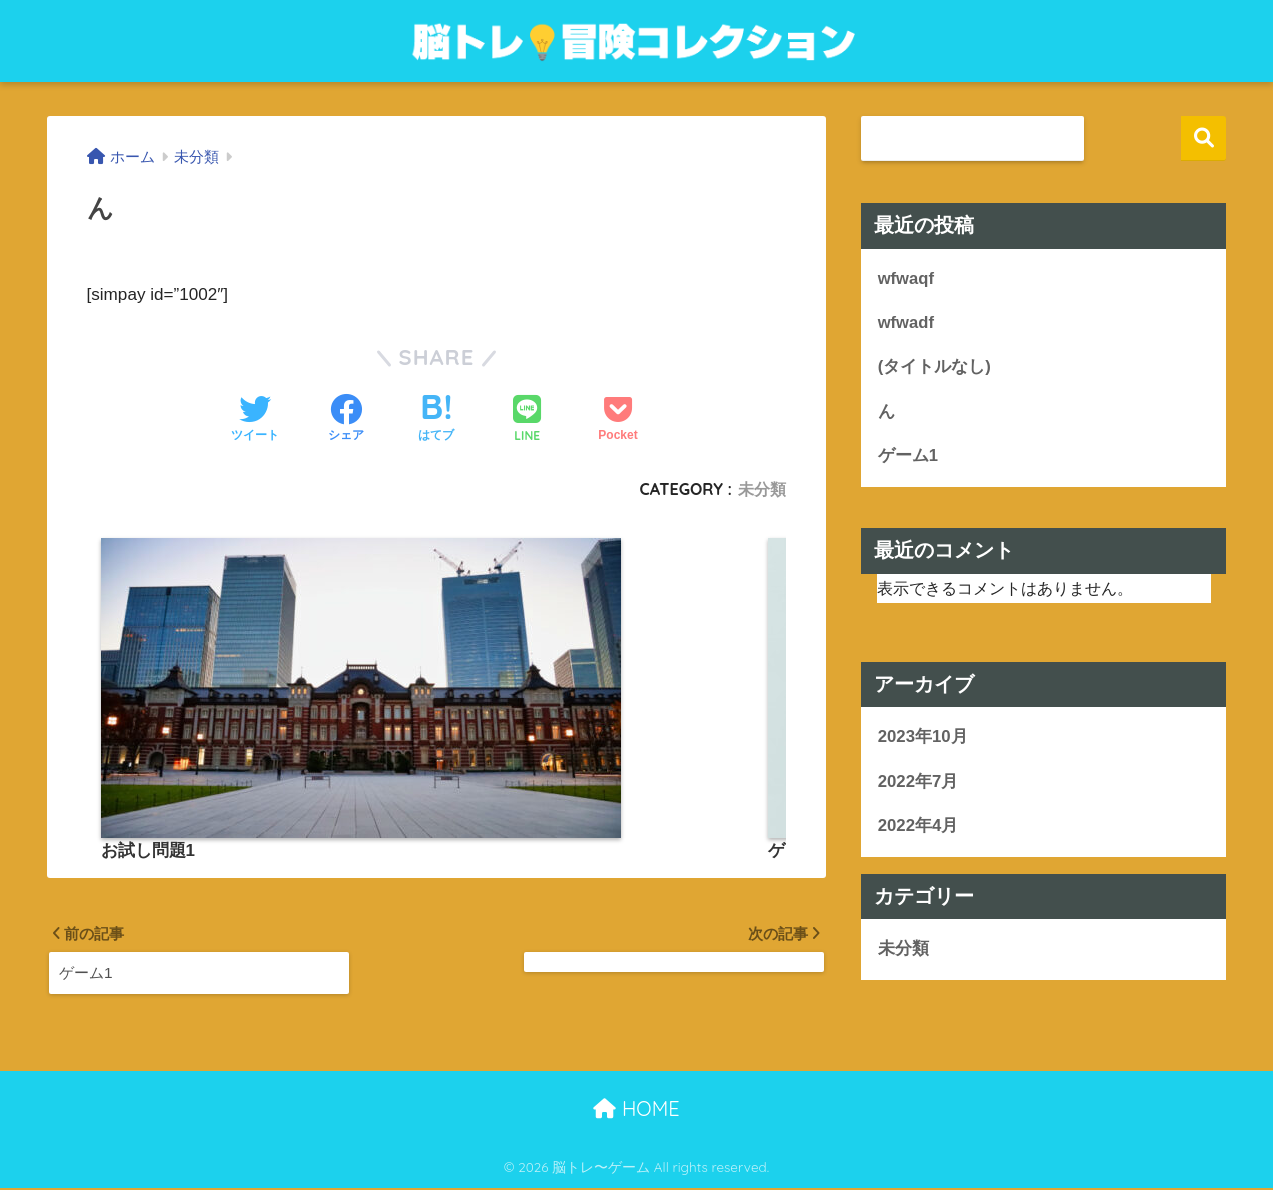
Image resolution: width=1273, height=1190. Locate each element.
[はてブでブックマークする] (436, 420)
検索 (1203, 138)
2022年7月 (918, 782)
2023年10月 (923, 738)
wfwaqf (906, 278)
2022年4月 (918, 827)
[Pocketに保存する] (617, 420)
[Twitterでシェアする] (255, 420)
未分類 (762, 489)
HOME (636, 1110)
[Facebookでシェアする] (346, 420)
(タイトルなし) (934, 367)
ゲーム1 (908, 456)
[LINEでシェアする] (527, 420)
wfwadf (906, 322)
